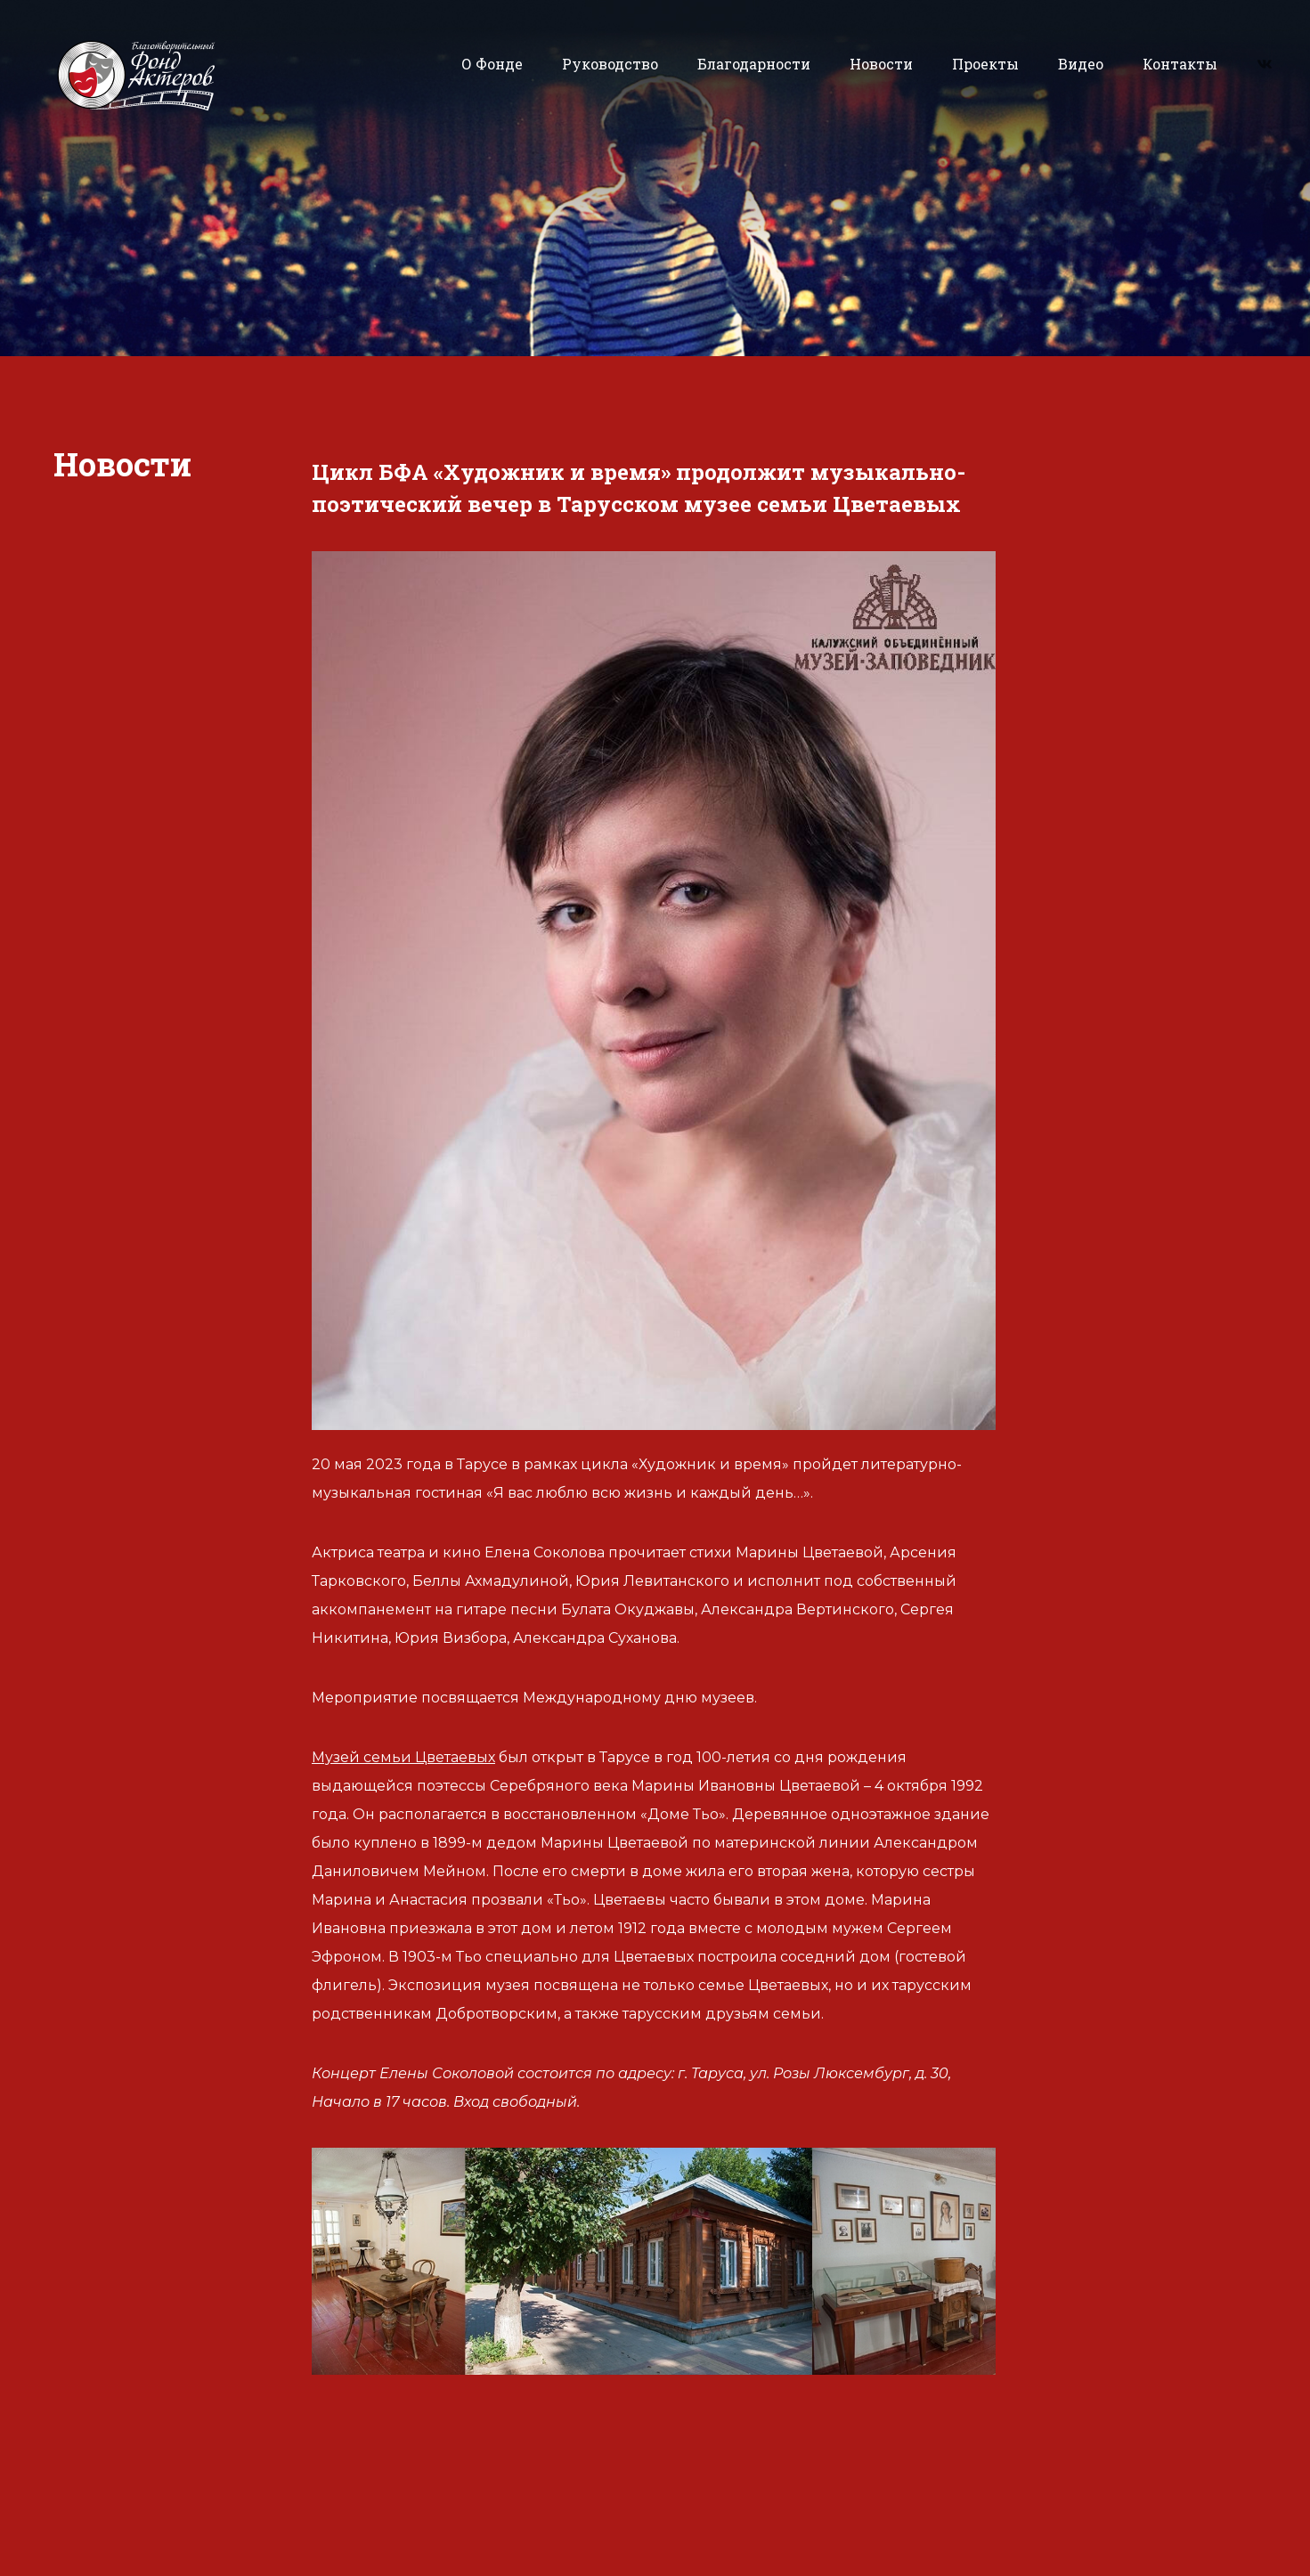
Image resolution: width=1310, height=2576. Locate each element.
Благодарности (753, 63)
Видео (1080, 63)
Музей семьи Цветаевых (403, 1757)
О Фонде (492, 63)
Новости (881, 63)
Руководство (610, 63)
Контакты (1180, 63)
